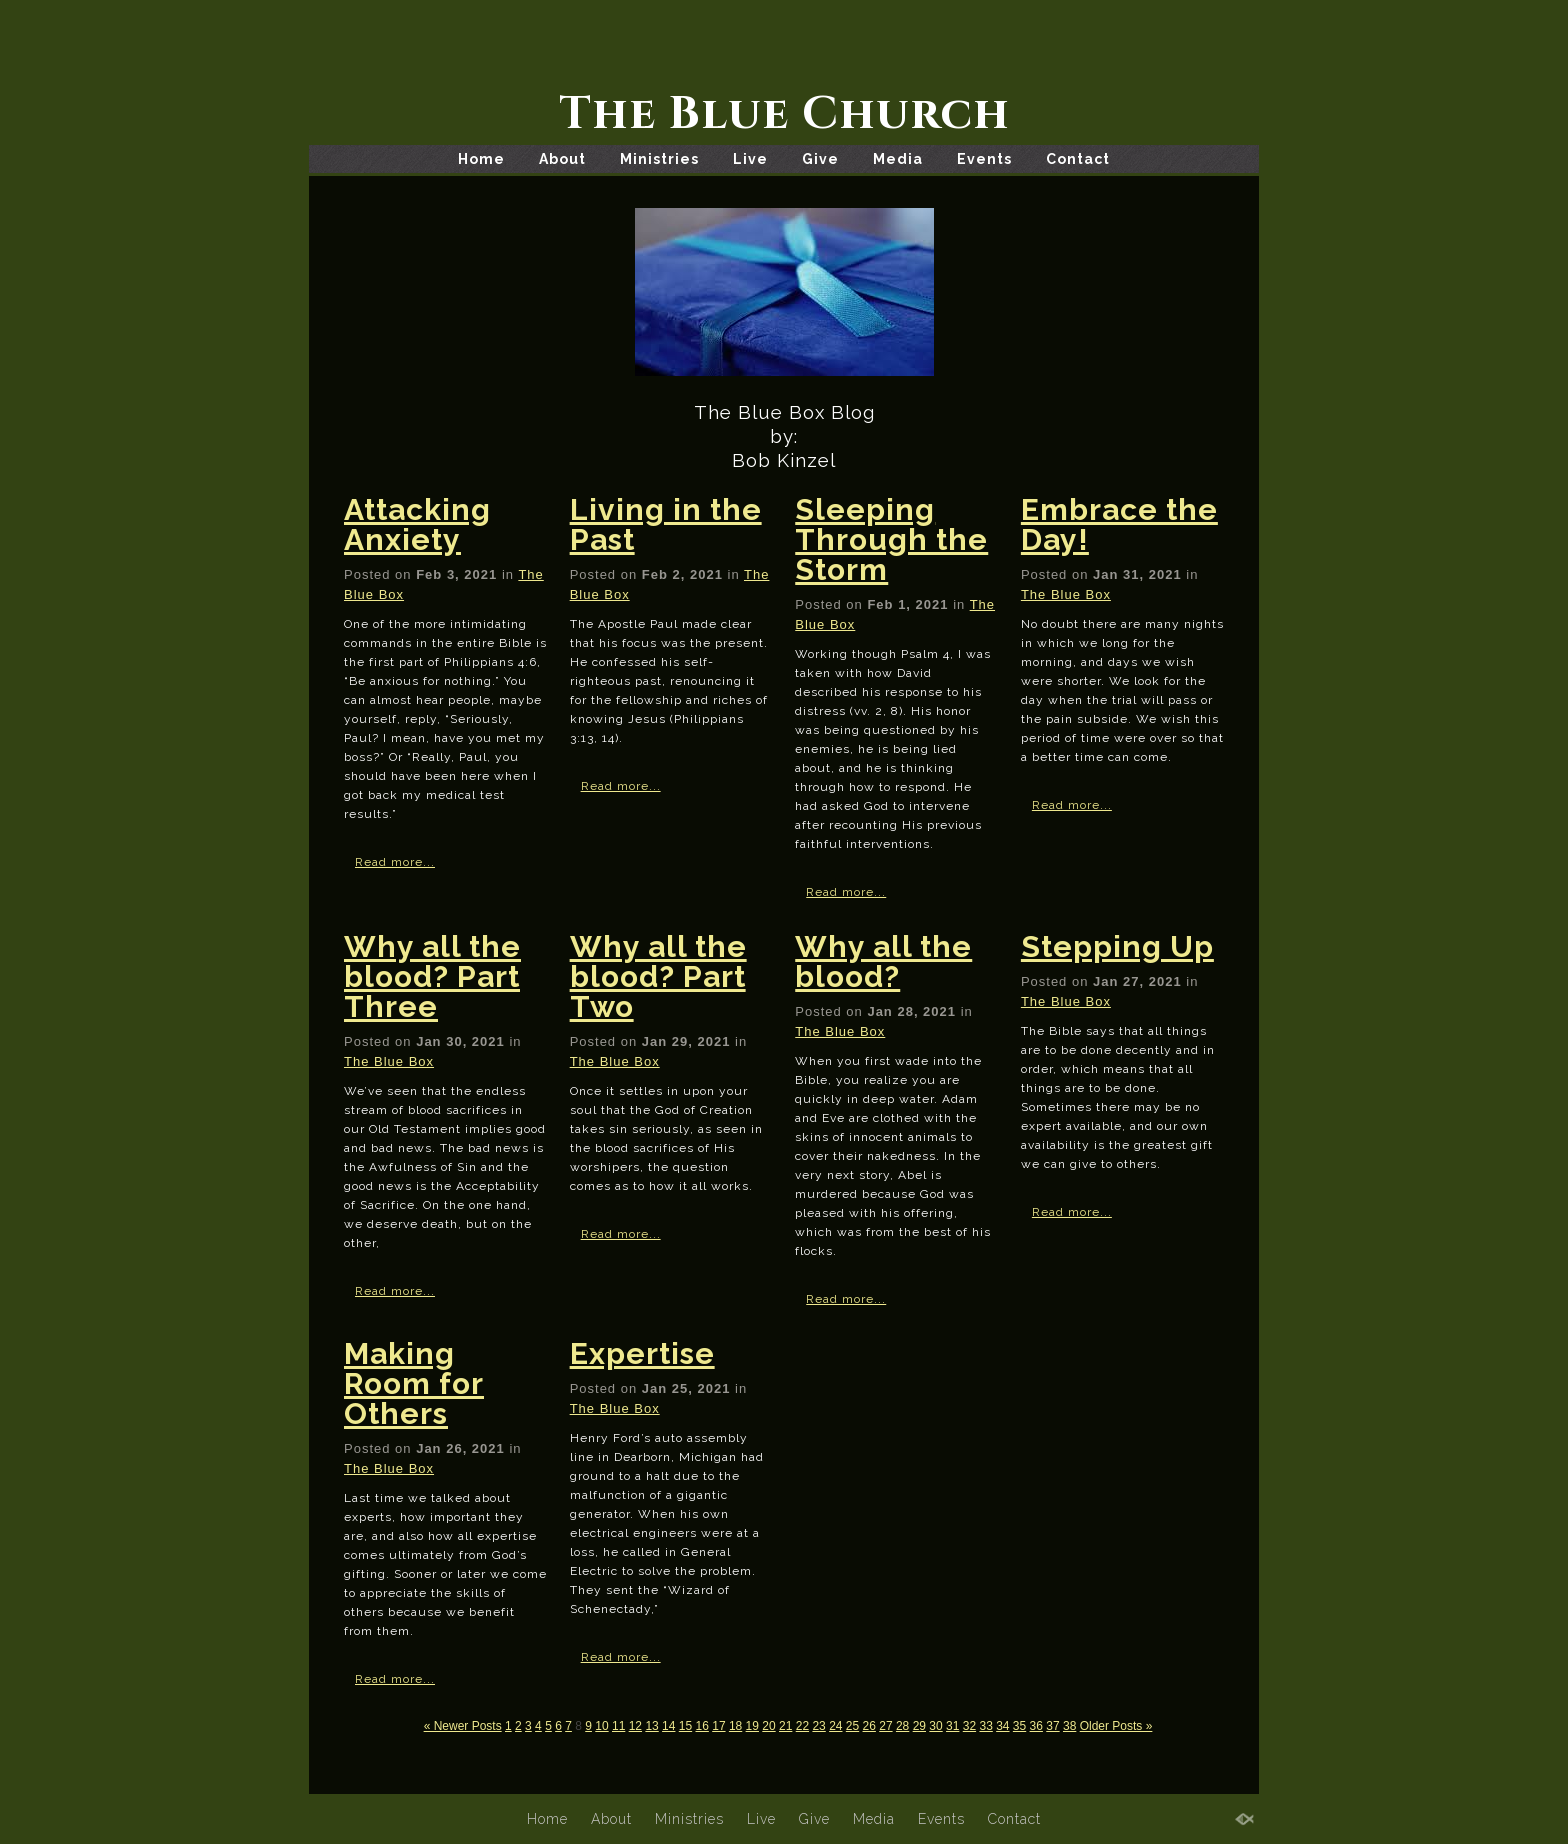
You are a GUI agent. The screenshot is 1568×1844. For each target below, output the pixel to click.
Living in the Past (666, 524)
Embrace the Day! (1119, 524)
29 (919, 1726)
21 (785, 1726)
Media (898, 159)
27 (885, 1726)
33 (985, 1726)
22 (802, 1726)
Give (820, 159)
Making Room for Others (414, 1383)
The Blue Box (1066, 594)
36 (1036, 1726)
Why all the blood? (883, 961)
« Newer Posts (463, 1726)
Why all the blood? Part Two (658, 976)
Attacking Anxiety (417, 524)
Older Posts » (1116, 1726)
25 (852, 1726)
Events (984, 159)
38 (1069, 1726)
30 (935, 1726)
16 (702, 1726)
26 (869, 1726)
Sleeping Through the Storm (891, 539)
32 (969, 1726)
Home (481, 159)
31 (952, 1726)
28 (902, 1726)
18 (735, 1726)
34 (1002, 1726)
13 (651, 1726)
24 (835, 1726)
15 (685, 1726)
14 (668, 1726)
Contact (1078, 159)
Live (750, 159)
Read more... (395, 862)
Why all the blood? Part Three (432, 976)
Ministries (659, 159)
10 (601, 1726)
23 (818, 1726)
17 (718, 1726)
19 (752, 1726)
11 (618, 1726)
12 (635, 1726)
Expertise (642, 1353)
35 (1019, 1726)
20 (768, 1726)
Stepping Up (1117, 946)
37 (1052, 1726)
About (562, 159)
